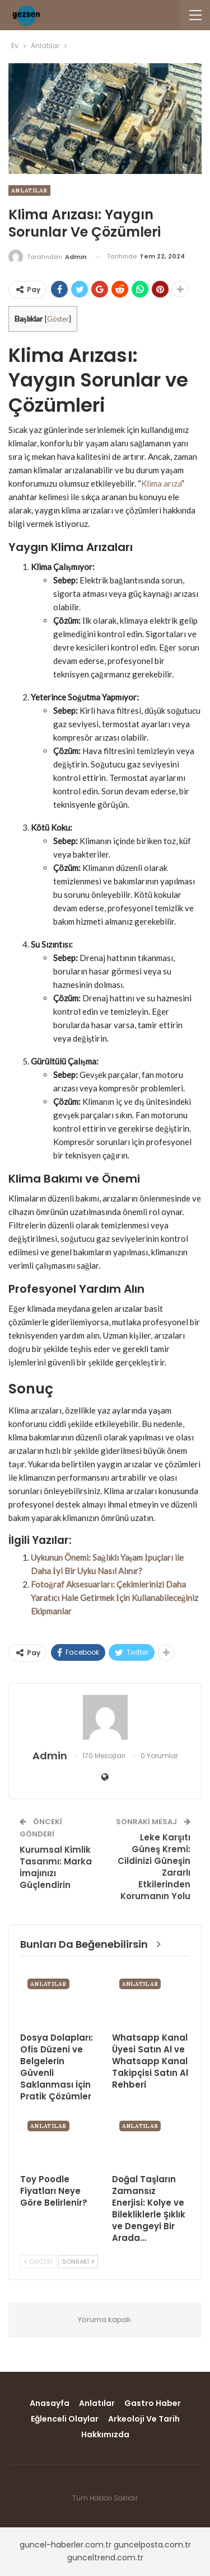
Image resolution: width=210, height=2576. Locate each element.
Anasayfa (49, 2403)
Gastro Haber (152, 2403)
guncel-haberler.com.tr (65, 2544)
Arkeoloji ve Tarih (144, 2418)
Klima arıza (161, 483)
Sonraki (78, 2261)
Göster (58, 318)
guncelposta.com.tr (152, 2544)
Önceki (38, 2261)
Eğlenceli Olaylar (65, 2418)
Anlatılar (29, 190)
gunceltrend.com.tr (105, 2557)
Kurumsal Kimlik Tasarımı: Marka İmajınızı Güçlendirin (56, 1867)
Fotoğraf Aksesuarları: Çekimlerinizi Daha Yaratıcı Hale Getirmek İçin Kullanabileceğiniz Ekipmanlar (114, 1597)
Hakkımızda (105, 2434)
